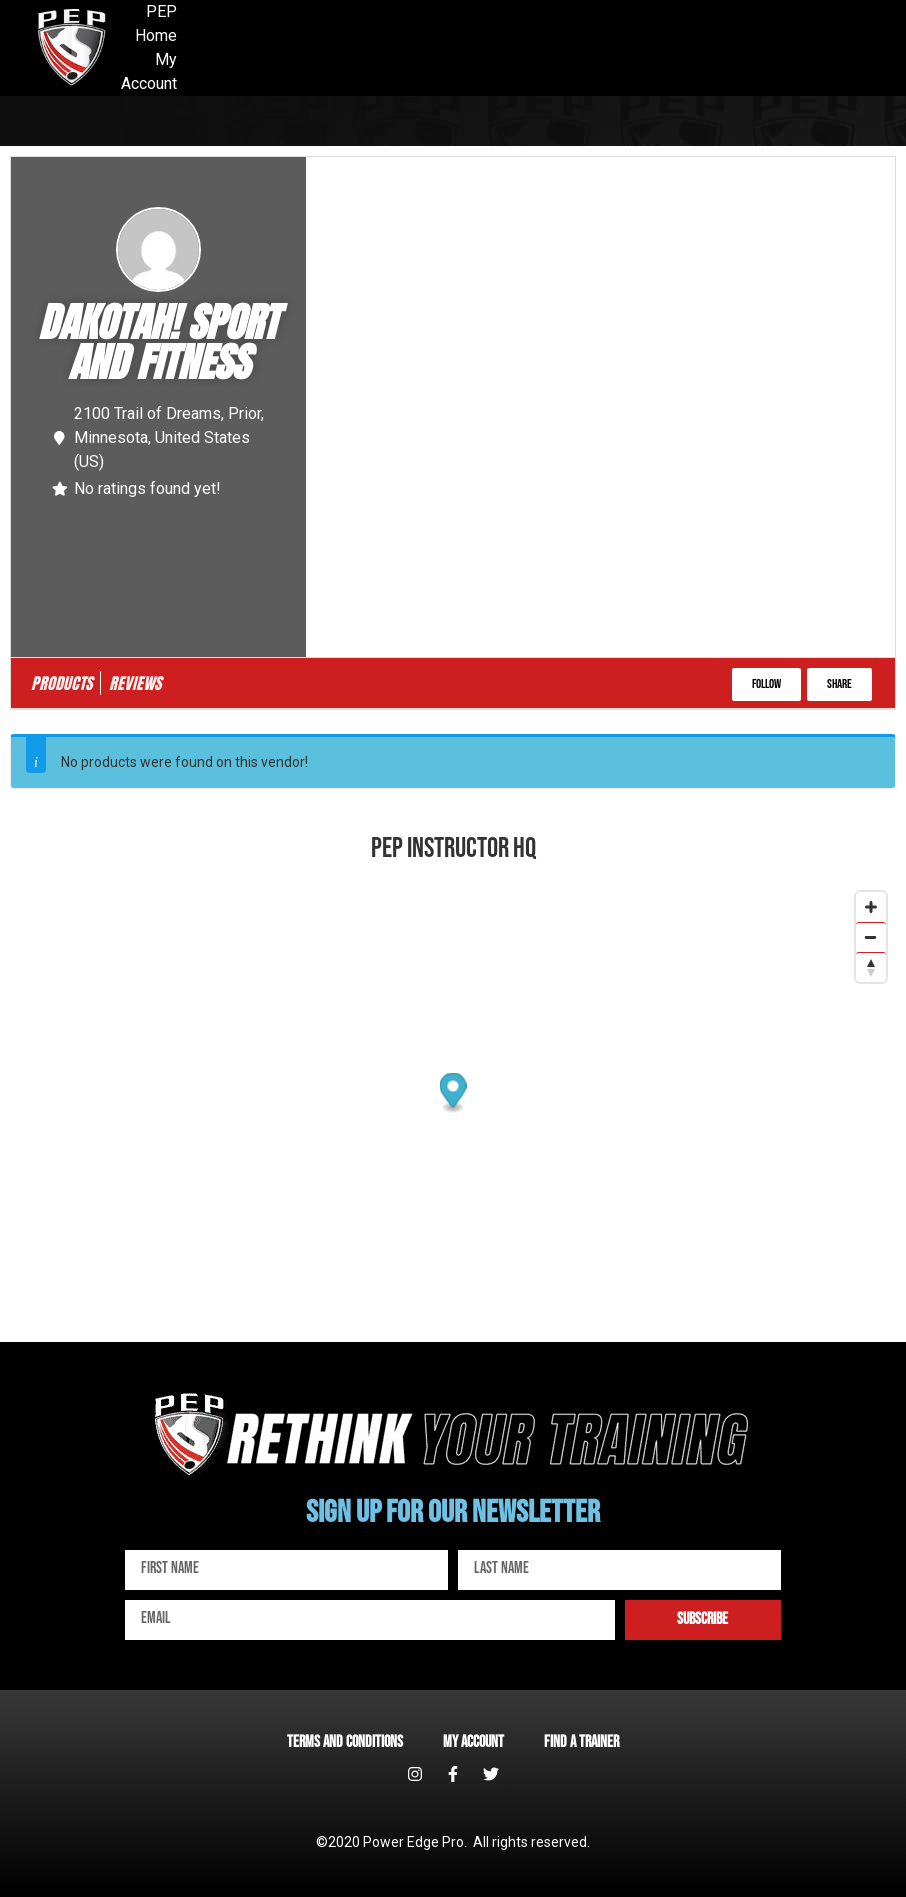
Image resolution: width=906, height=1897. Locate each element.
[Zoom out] (871, 937)
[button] (766, 684)
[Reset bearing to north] (871, 967)
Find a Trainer (581, 1742)
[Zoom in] (871, 907)
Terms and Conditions (345, 1742)
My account (473, 1742)
